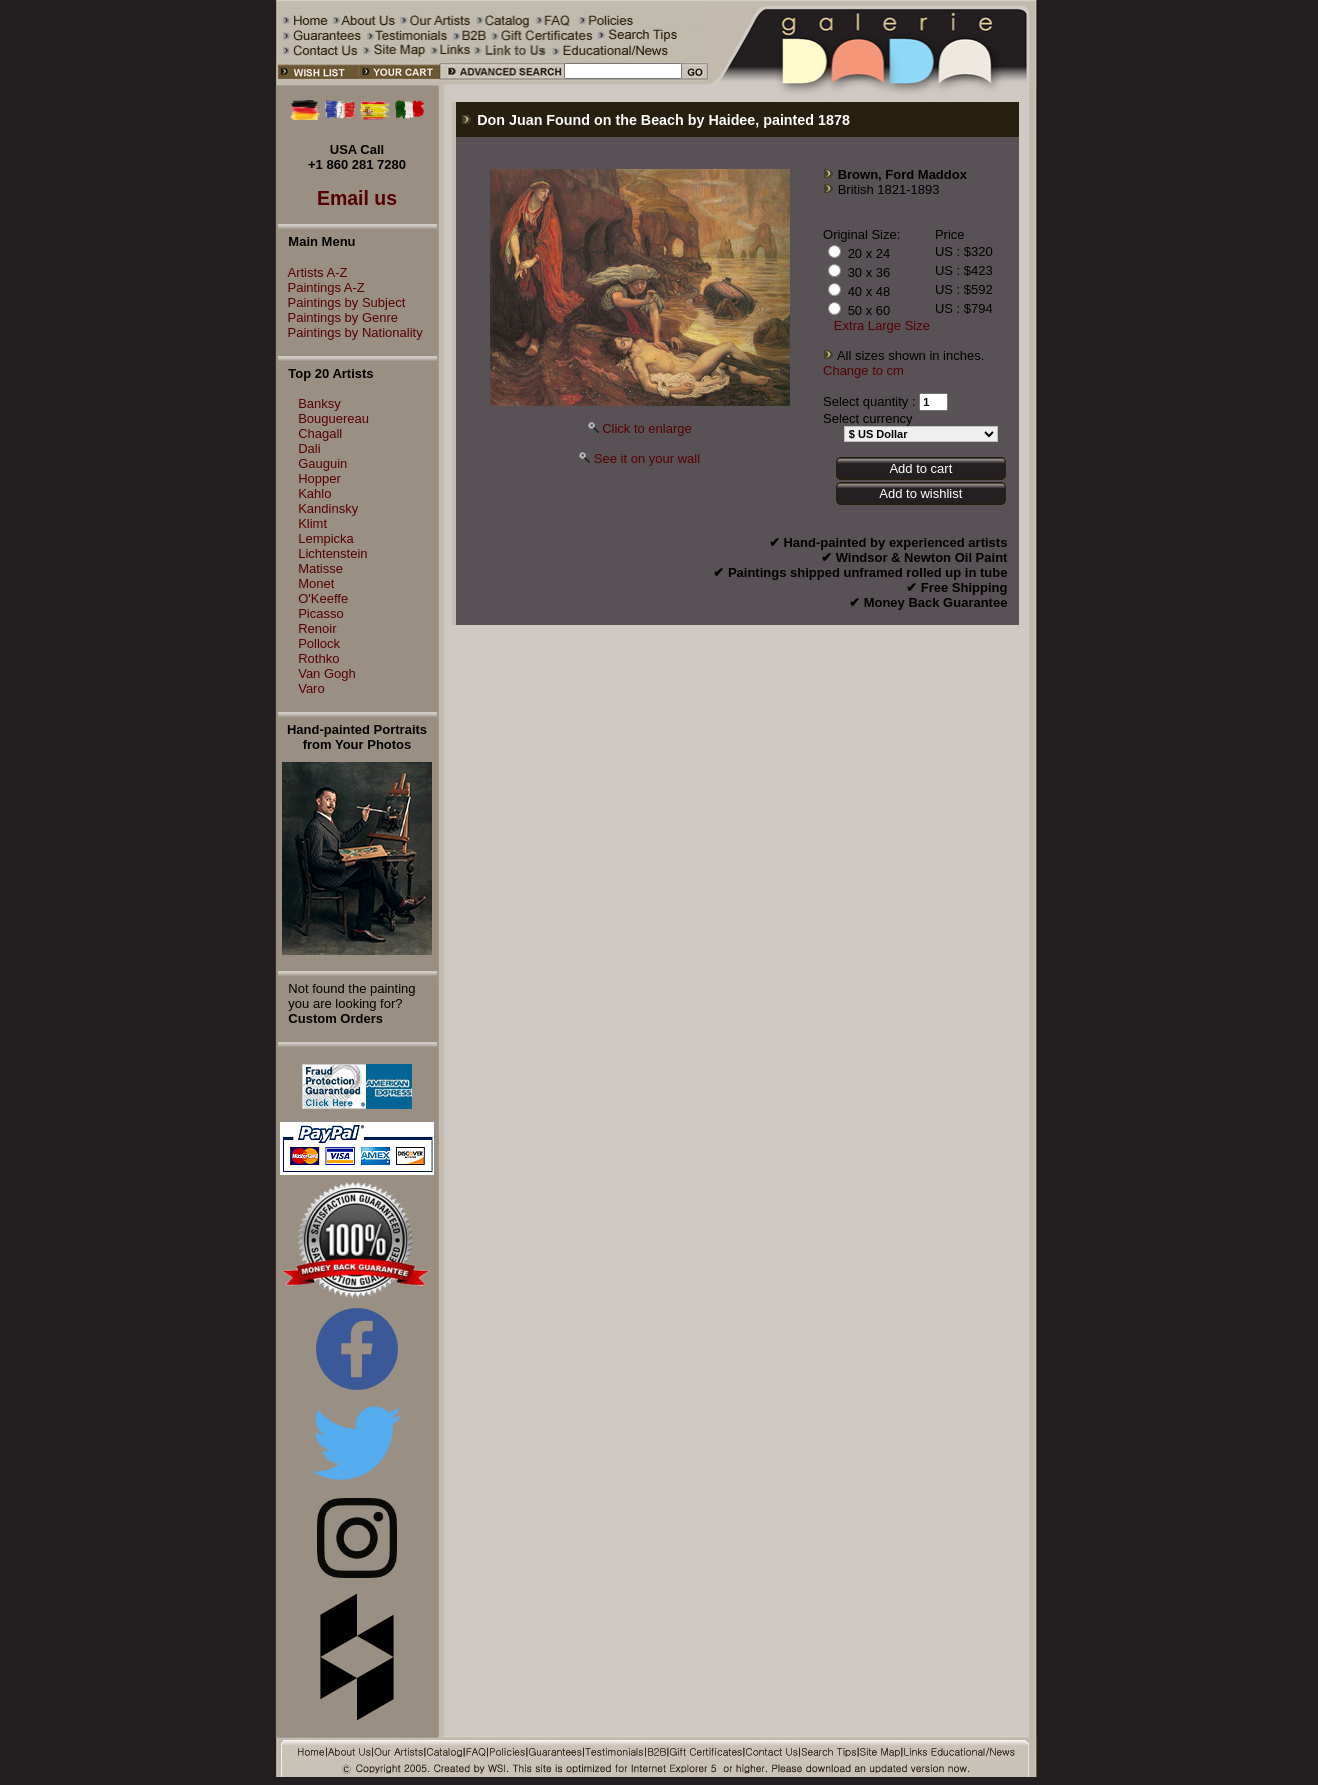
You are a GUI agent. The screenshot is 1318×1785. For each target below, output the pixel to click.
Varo (311, 688)
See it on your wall (647, 458)
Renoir (317, 628)
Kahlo (314, 493)
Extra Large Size (882, 325)
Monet (316, 583)
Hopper (319, 478)
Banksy (319, 403)
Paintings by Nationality (350, 332)
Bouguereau (333, 418)
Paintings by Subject (342, 302)
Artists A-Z (313, 272)
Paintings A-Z (321, 287)
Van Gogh (327, 673)
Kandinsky (328, 508)
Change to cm (863, 370)
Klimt (312, 523)
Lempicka (326, 538)
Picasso (321, 613)
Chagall (320, 433)
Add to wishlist (920, 493)
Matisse (320, 568)
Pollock (319, 643)
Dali (309, 448)
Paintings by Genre (338, 317)
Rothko (318, 658)
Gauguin (322, 463)
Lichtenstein (332, 553)
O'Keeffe (323, 598)
